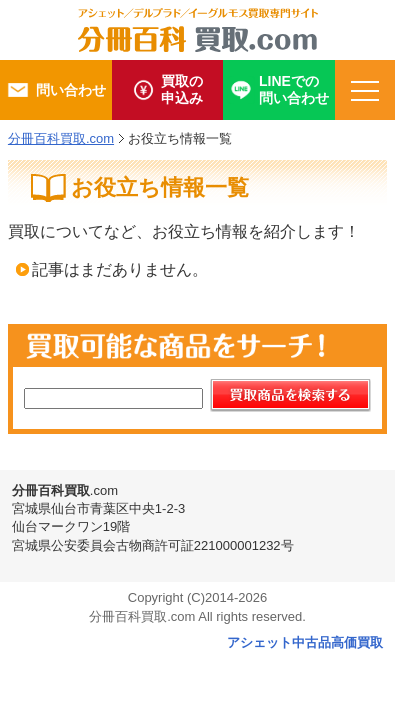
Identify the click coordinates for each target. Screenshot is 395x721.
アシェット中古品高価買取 (305, 642)
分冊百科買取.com (61, 138)
